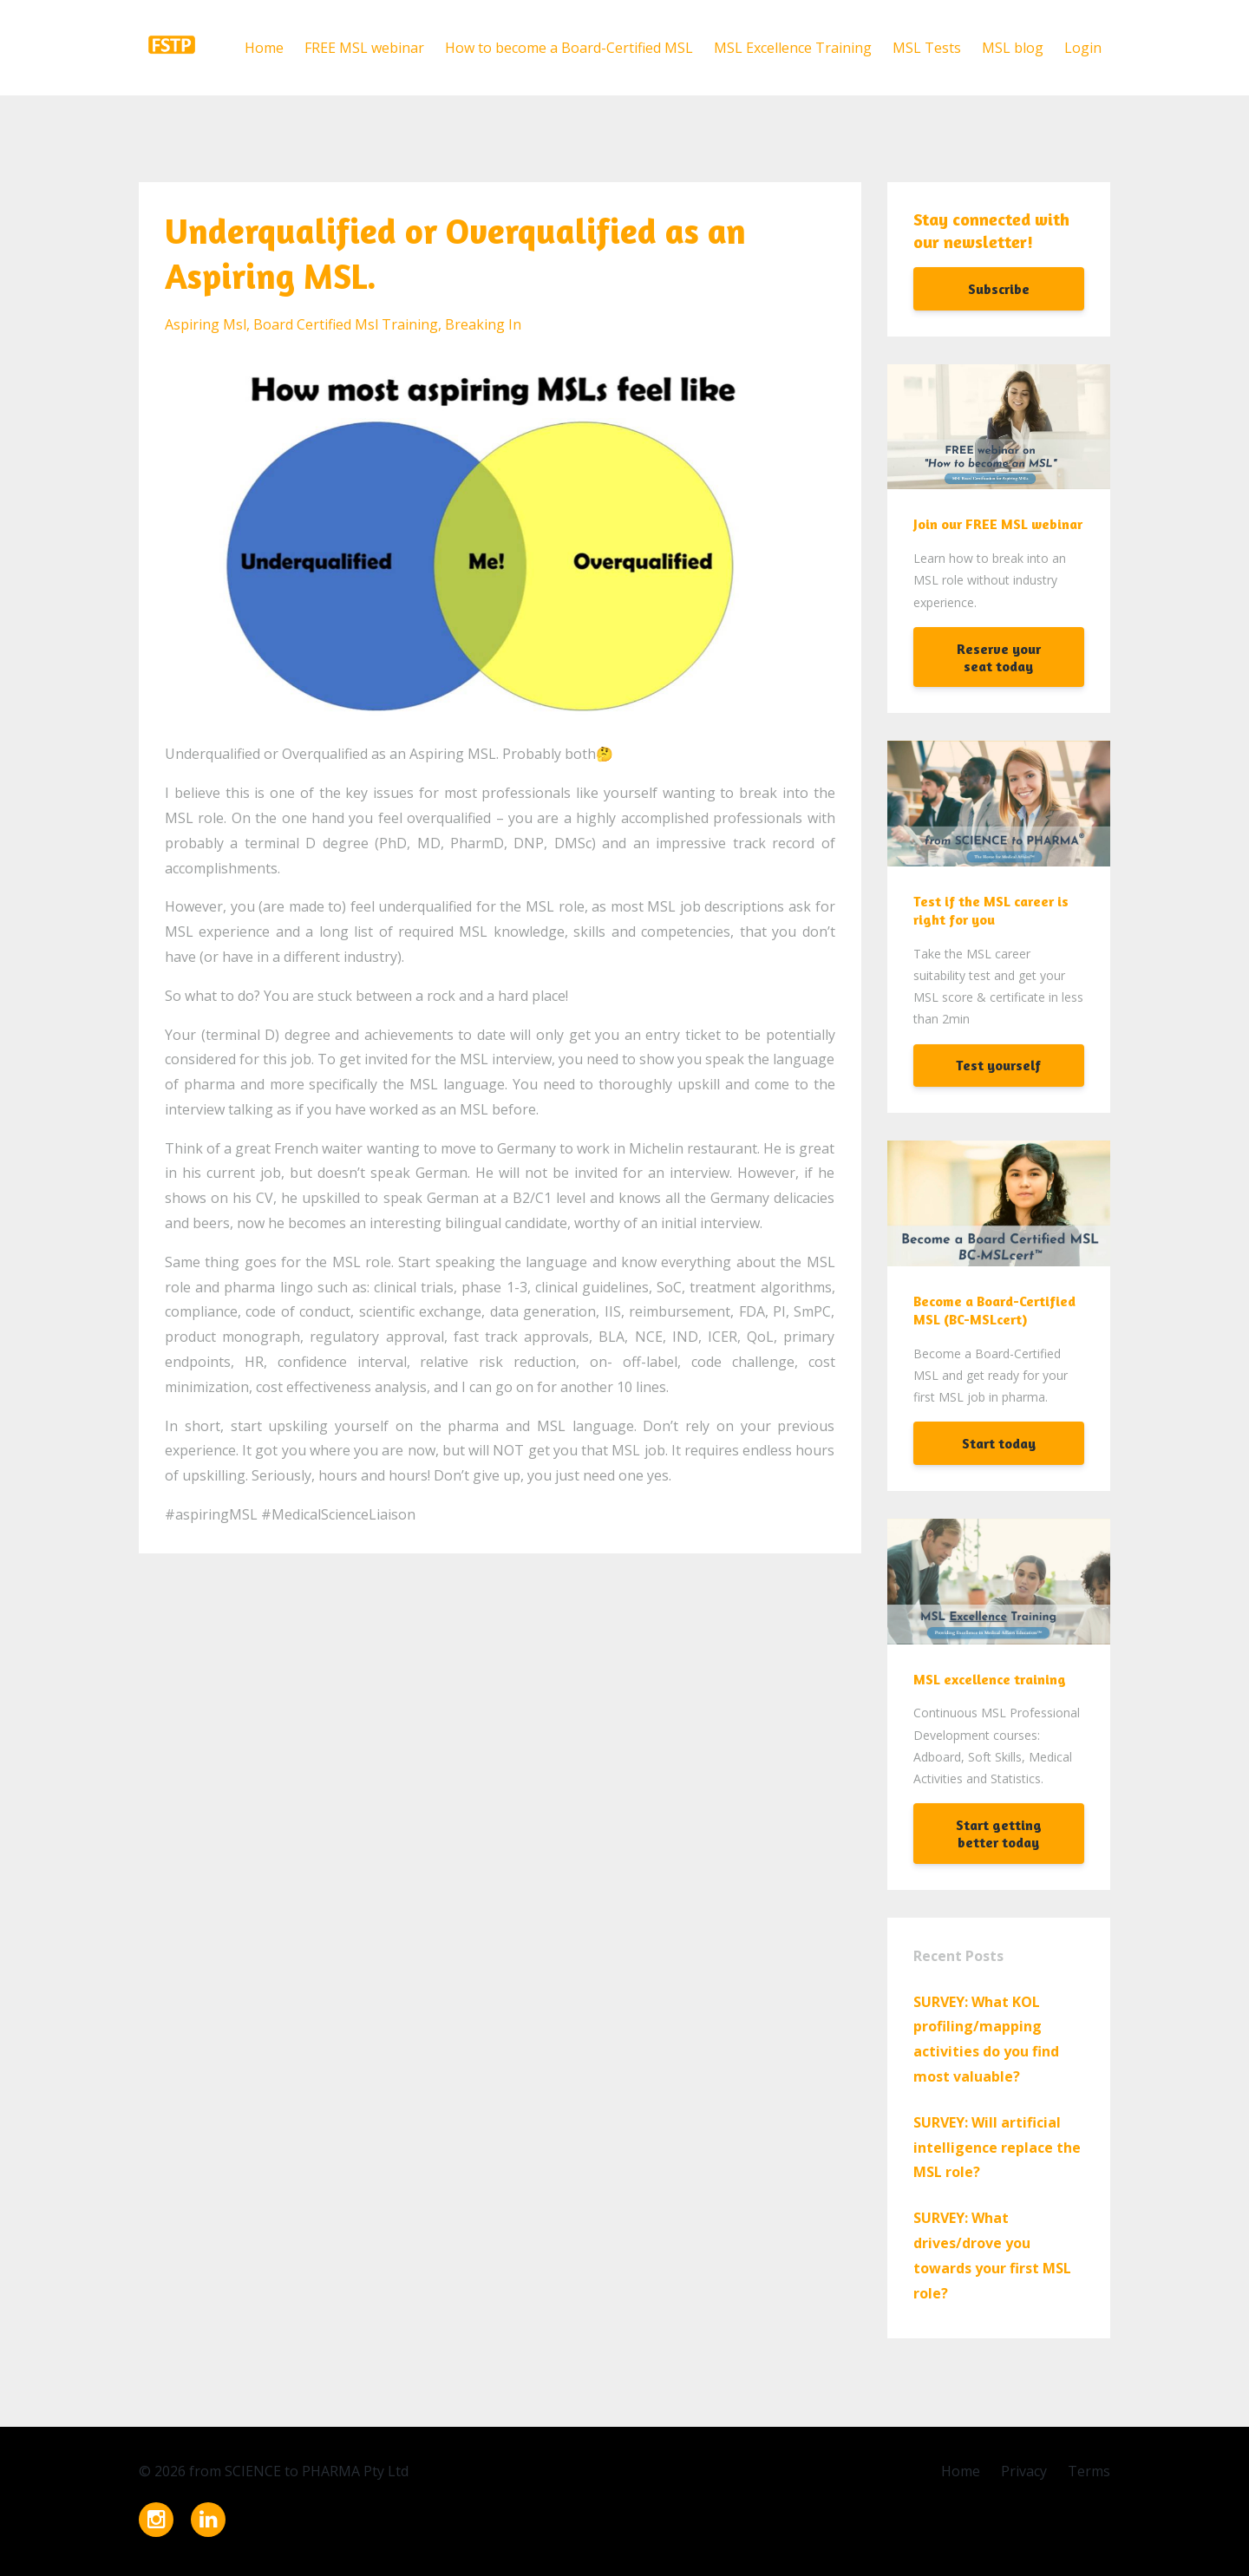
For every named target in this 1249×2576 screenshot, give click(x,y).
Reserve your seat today (999, 657)
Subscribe (999, 288)
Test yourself (998, 1065)
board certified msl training (345, 324)
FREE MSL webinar (364, 47)
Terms (1089, 2471)
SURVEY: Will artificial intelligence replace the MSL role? (997, 2147)
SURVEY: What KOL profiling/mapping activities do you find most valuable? (986, 2039)
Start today (999, 1443)
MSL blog (1012, 47)
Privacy (1024, 2471)
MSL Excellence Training (793, 47)
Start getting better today (999, 1833)
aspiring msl (205, 324)
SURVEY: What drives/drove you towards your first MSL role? (992, 2255)
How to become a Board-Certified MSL (569, 47)
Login (1083, 47)
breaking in (483, 324)
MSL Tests (927, 47)
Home (264, 47)
